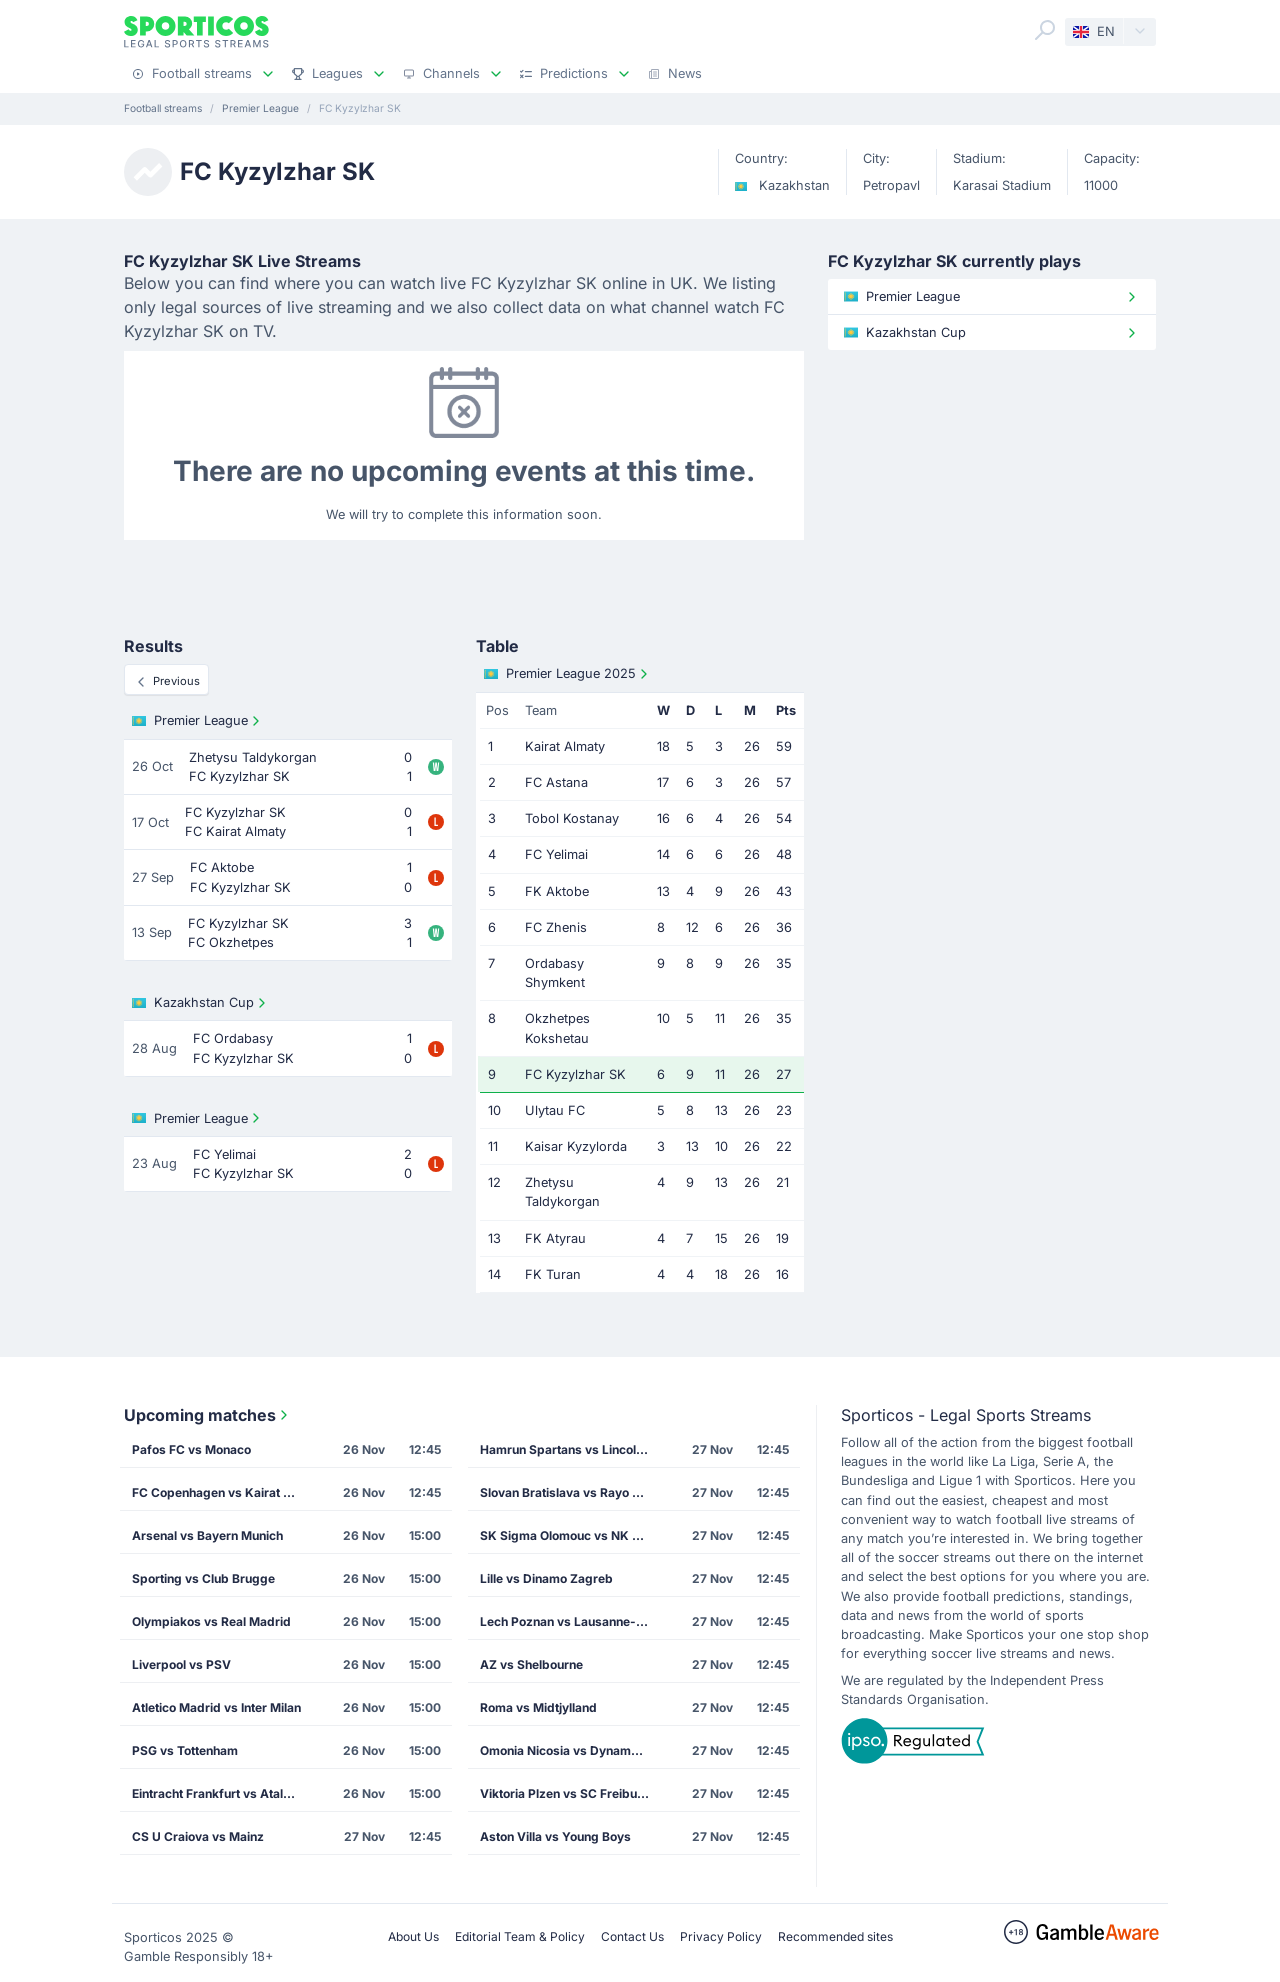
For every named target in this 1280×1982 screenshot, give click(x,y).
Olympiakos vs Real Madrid (211, 1621)
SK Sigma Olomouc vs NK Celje (570, 1535)
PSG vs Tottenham (185, 1750)
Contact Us (632, 1936)
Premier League (198, 721)
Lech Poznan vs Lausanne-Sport (571, 1621)
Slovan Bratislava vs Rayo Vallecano (571, 1492)
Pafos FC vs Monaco (191, 1449)
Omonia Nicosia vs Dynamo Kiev (571, 1750)
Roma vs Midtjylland (538, 1707)
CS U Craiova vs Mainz (198, 1836)
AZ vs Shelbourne (531, 1664)
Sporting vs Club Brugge (203, 1578)
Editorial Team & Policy (520, 1936)
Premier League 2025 (568, 674)
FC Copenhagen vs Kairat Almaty (223, 1492)
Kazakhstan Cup (201, 1003)
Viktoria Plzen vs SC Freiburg (565, 1793)
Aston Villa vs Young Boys (555, 1836)
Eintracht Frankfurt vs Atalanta (220, 1793)
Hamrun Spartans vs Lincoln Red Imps (571, 1449)
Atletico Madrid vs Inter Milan (216, 1707)
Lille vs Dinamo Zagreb (546, 1578)
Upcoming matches (208, 1415)
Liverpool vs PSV (181, 1664)
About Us (413, 1936)
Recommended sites (835, 1936)
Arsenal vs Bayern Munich (207, 1535)
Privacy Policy (721, 1936)
